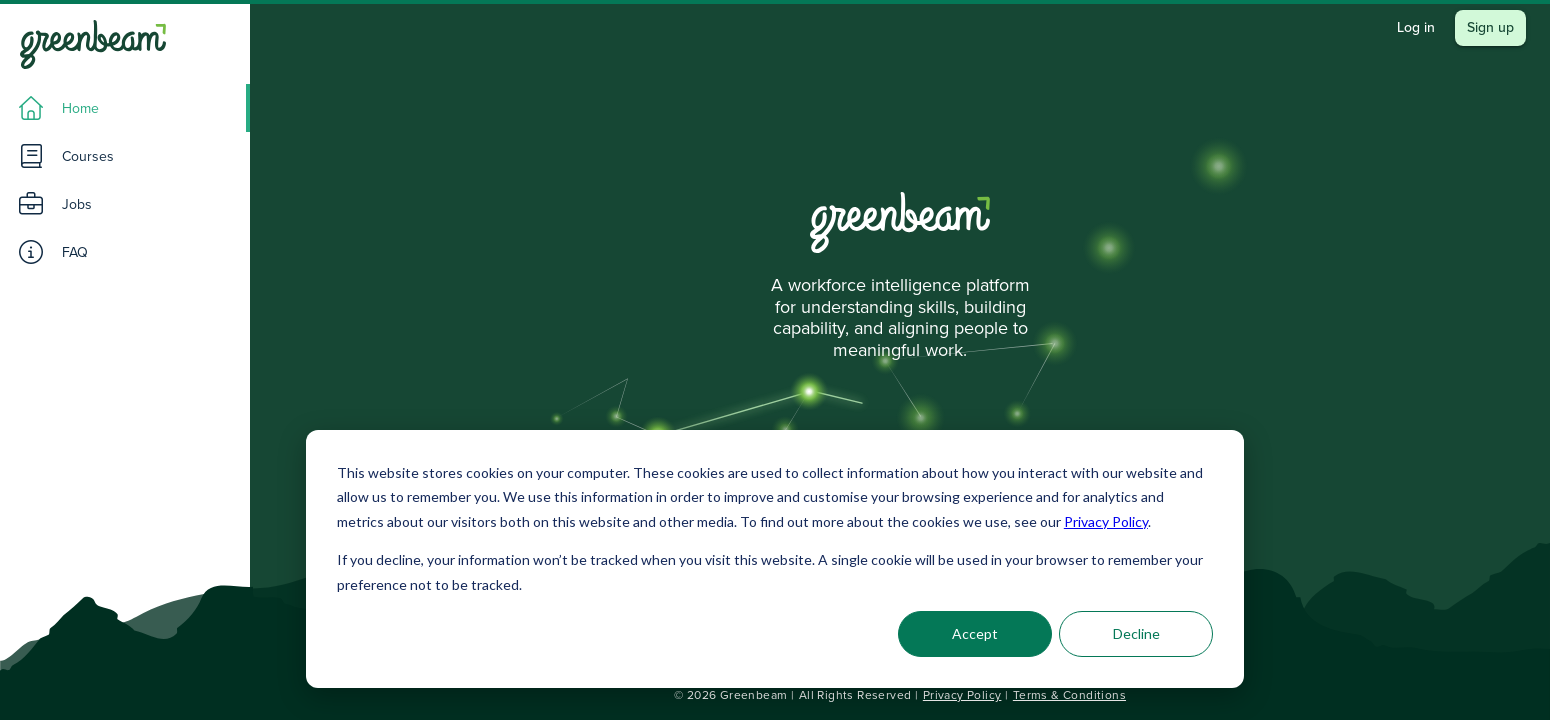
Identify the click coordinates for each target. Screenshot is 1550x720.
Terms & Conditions (1069, 695)
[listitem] (125, 108)
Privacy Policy (1106, 521)
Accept (975, 633)
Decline (1136, 633)
